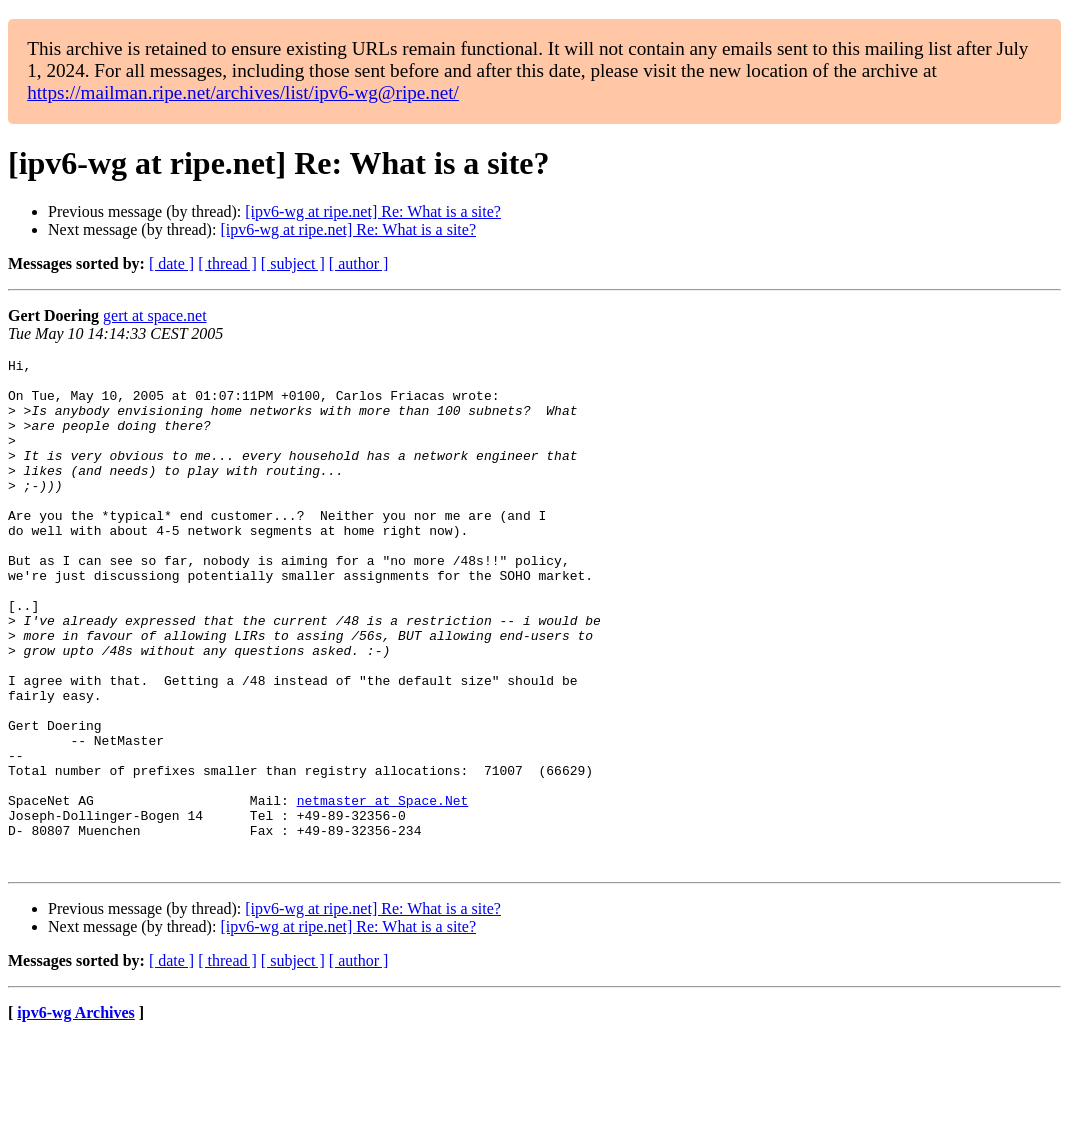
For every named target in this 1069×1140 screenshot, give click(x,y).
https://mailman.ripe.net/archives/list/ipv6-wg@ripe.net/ (243, 92)
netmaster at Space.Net (383, 890)
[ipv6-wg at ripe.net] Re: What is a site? (373, 211)
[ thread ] (227, 263)
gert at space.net (155, 315)
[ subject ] (293, 263)
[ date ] (171, 263)
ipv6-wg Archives (75, 1114)
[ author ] (359, 263)
